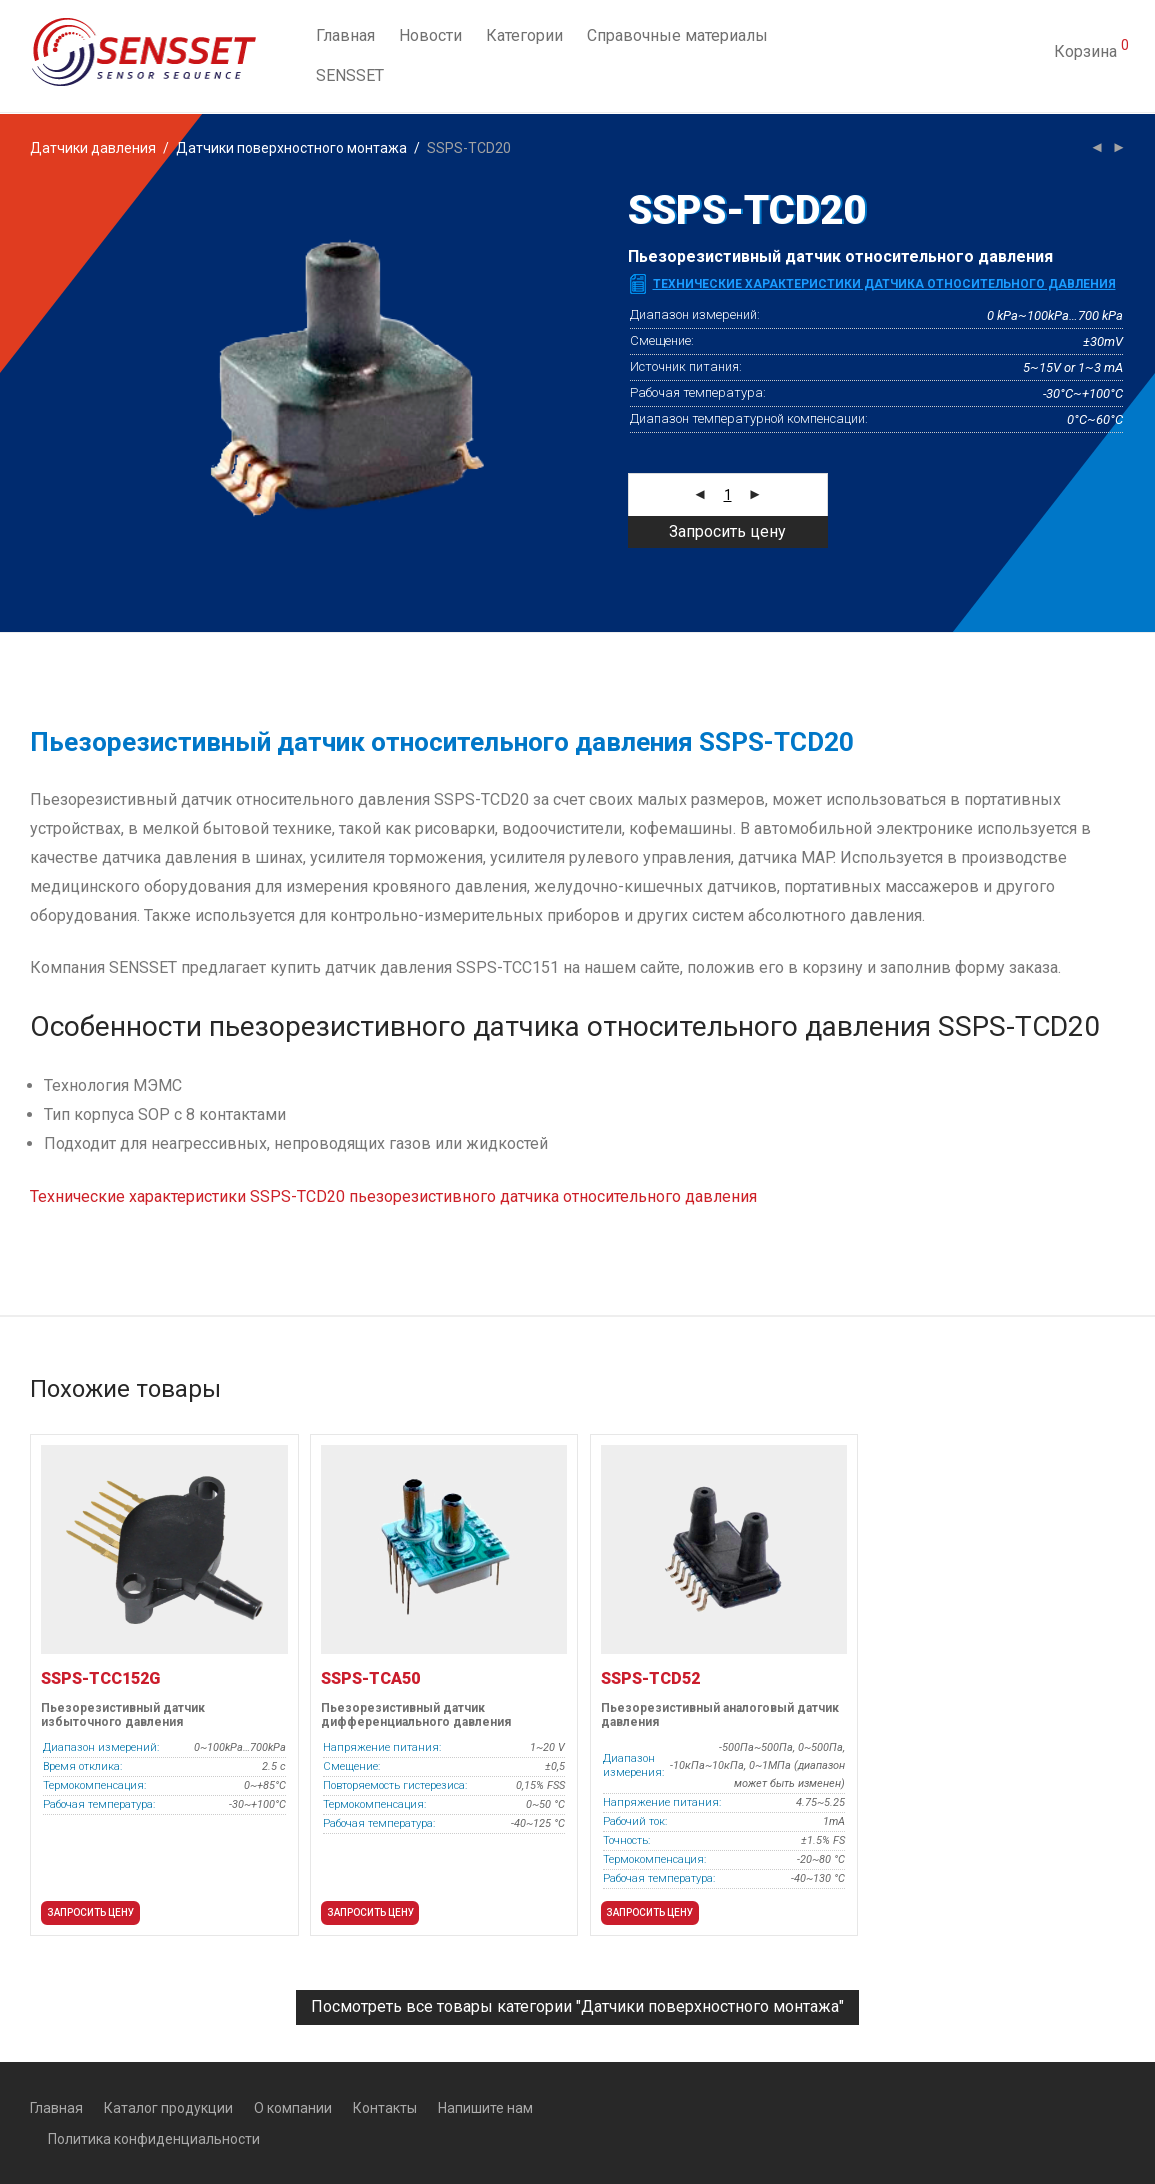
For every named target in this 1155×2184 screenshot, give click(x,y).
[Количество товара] (728, 495)
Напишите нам (485, 2108)
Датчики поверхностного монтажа (291, 148)
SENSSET (350, 76)
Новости (430, 36)
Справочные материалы (677, 36)
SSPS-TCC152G (100, 1678)
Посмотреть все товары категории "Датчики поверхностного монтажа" (577, 2006)
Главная (345, 36)
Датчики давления (93, 148)
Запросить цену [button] (90, 1912)
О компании (293, 2108)
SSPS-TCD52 (650, 1678)
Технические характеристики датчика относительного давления (884, 284)
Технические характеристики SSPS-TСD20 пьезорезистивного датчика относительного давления (393, 1196)
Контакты (385, 2108)
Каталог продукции (168, 2108)
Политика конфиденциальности (154, 2139)
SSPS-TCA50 (370, 1678)
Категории (524, 36)
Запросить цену (727, 531)
